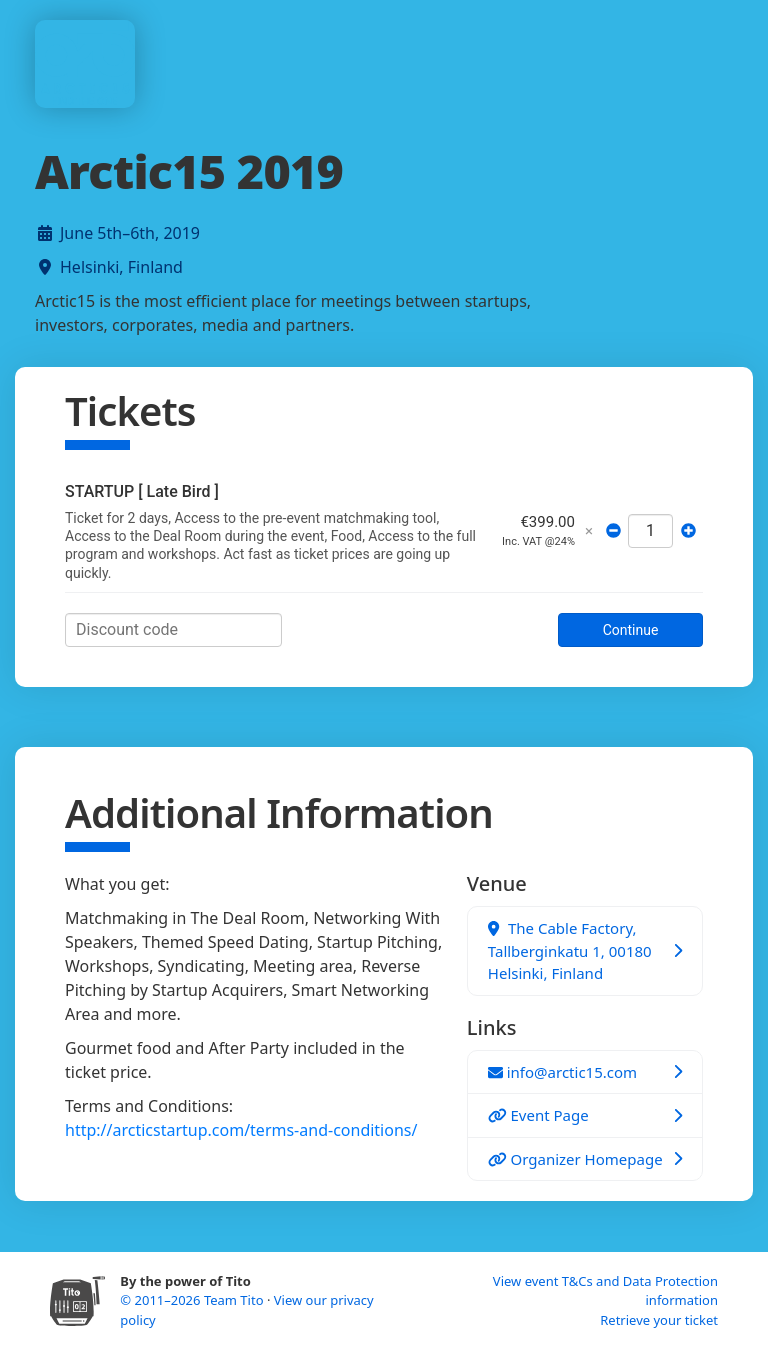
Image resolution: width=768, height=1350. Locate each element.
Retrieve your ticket (659, 1320)
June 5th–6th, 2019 (130, 233)
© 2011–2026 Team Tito (193, 1300)
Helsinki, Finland (121, 267)
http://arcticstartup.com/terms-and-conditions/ (241, 1130)
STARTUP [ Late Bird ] (142, 491)
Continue (631, 630)
